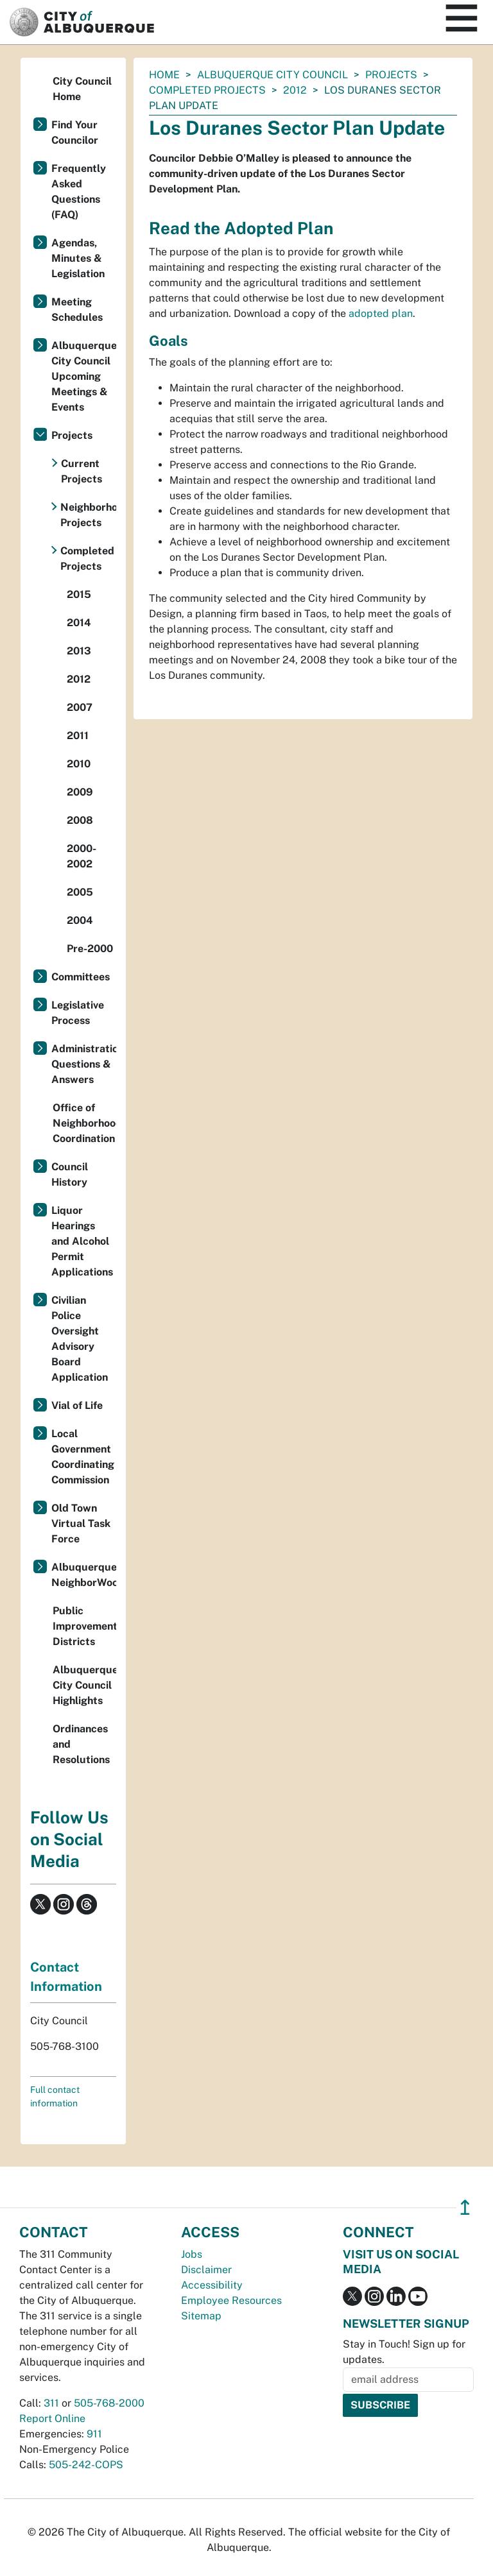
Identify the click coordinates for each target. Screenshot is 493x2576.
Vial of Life (77, 1405)
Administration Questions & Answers (83, 1064)
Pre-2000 (90, 949)
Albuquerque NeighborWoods (83, 1575)
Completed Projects (207, 90)
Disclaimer (206, 2270)
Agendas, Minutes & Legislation (78, 258)
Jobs (191, 2254)
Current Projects (81, 471)
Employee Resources (231, 2300)
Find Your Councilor (74, 132)
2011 (78, 735)
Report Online (52, 2418)
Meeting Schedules (77, 309)
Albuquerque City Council (272, 75)
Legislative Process (77, 1013)
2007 (79, 707)
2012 (295, 90)
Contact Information (66, 1976)
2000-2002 (81, 856)
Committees (80, 977)
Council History (69, 1174)
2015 (79, 594)
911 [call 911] (94, 2434)
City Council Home (82, 89)
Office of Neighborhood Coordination (84, 1123)
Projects (391, 75)
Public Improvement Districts (84, 1626)
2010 (79, 764)
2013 (79, 651)
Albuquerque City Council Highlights (84, 1685)
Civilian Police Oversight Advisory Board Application (79, 1338)
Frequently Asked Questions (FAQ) (78, 191)
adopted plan (381, 313)
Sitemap (201, 2316)
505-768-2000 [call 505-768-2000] (109, 2403)
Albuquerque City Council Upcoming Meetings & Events (83, 376)
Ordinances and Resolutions (81, 1744)
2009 (80, 792)
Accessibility (212, 2285)
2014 (79, 623)
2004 (80, 920)
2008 (80, 820)
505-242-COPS (86, 2465)
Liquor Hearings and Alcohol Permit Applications (82, 1241)
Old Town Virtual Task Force (80, 1523)
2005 (80, 892)
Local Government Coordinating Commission (82, 1457)
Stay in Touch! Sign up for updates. (404, 2352)
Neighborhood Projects (88, 515)
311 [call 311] (51, 2403)
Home (164, 75)
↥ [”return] (465, 2207)
